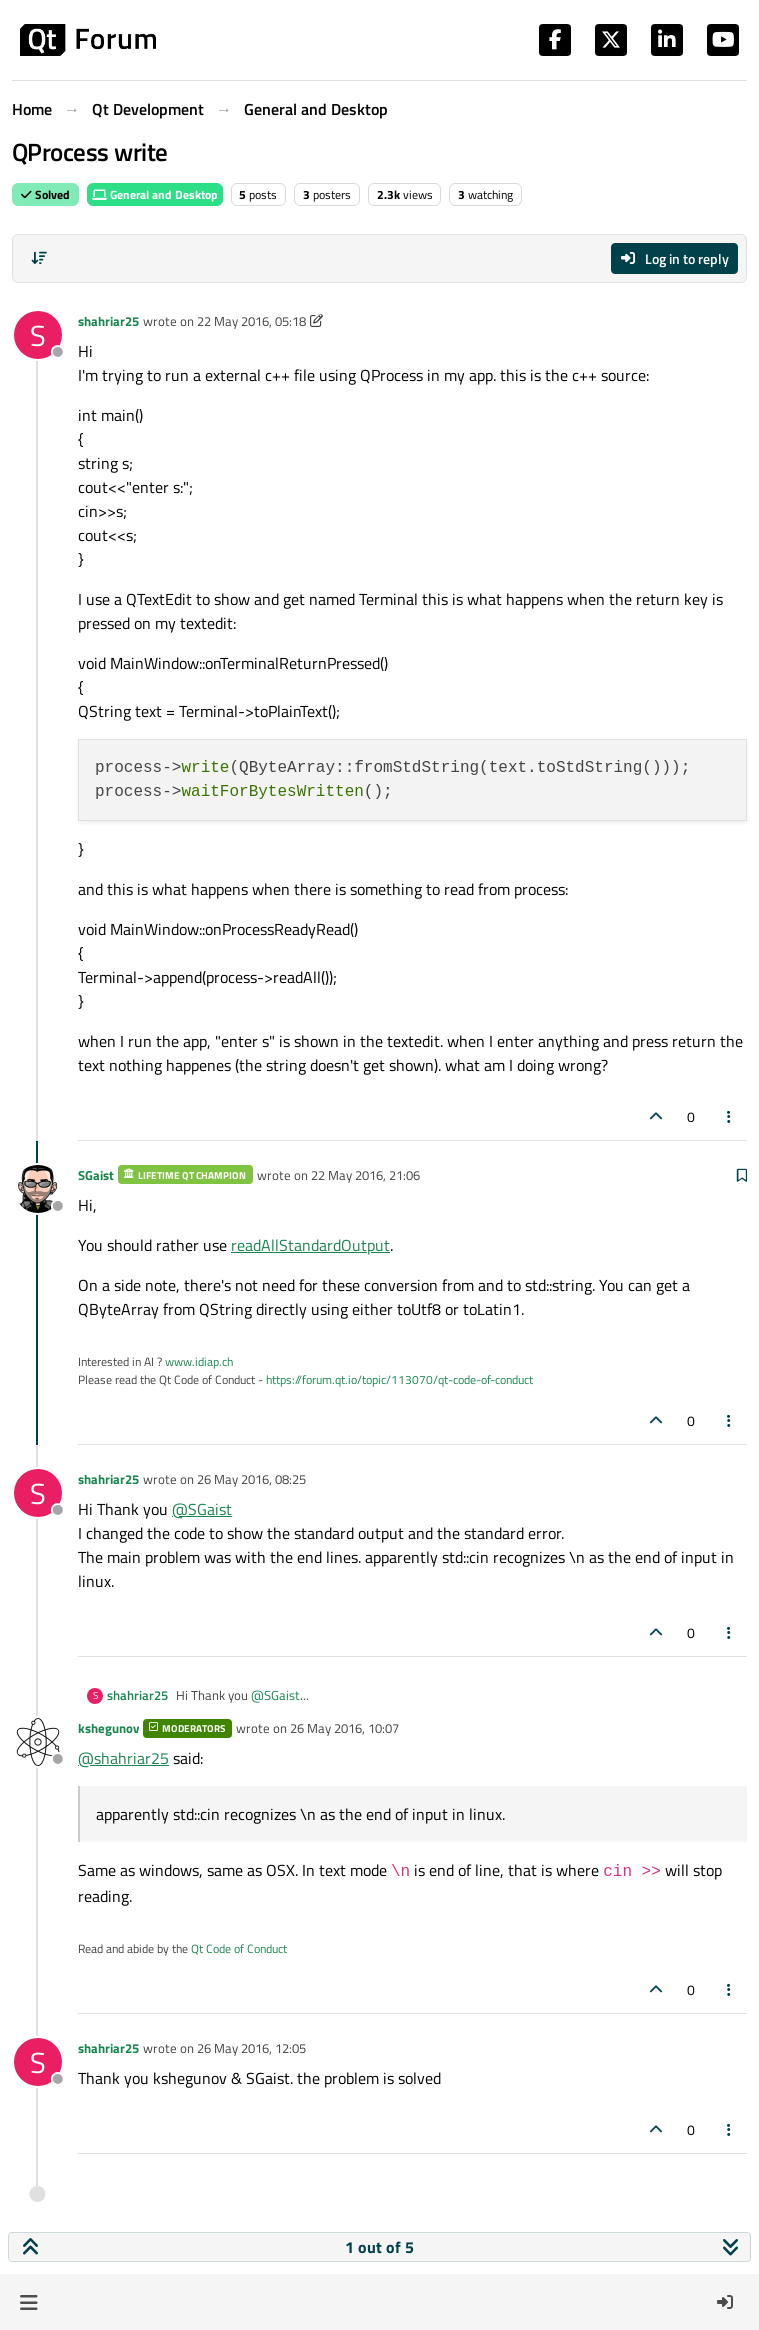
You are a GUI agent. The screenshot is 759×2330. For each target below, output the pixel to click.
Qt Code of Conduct (239, 1948)
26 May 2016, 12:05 (251, 2048)
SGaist (96, 1175)
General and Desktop (155, 194)
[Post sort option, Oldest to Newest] (39, 258)
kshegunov (108, 1728)
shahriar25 (108, 321)
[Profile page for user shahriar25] (38, 335)
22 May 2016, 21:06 (365, 1175)
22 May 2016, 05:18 (251, 321)
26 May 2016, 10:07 (344, 1728)
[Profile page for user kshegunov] (38, 1742)
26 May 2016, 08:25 (251, 1479)
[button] (28, 2302)
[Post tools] (730, 1116)
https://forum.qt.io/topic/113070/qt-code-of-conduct (399, 1379)
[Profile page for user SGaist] (38, 1189)
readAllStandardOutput (310, 1245)
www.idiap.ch (199, 1361)
